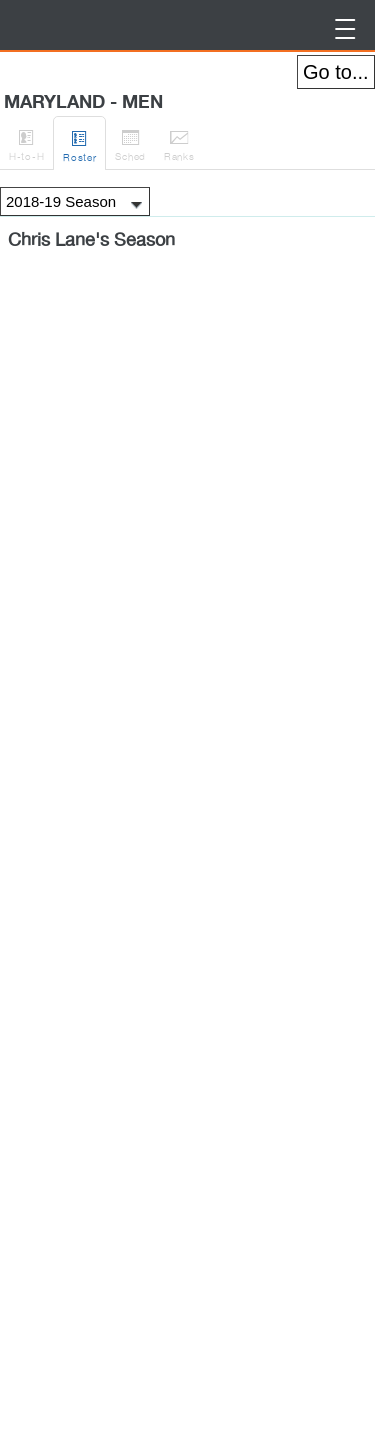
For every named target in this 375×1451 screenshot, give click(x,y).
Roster (79, 143)
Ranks (179, 142)
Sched (130, 142)
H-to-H (26, 142)
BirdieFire (25, 25)
